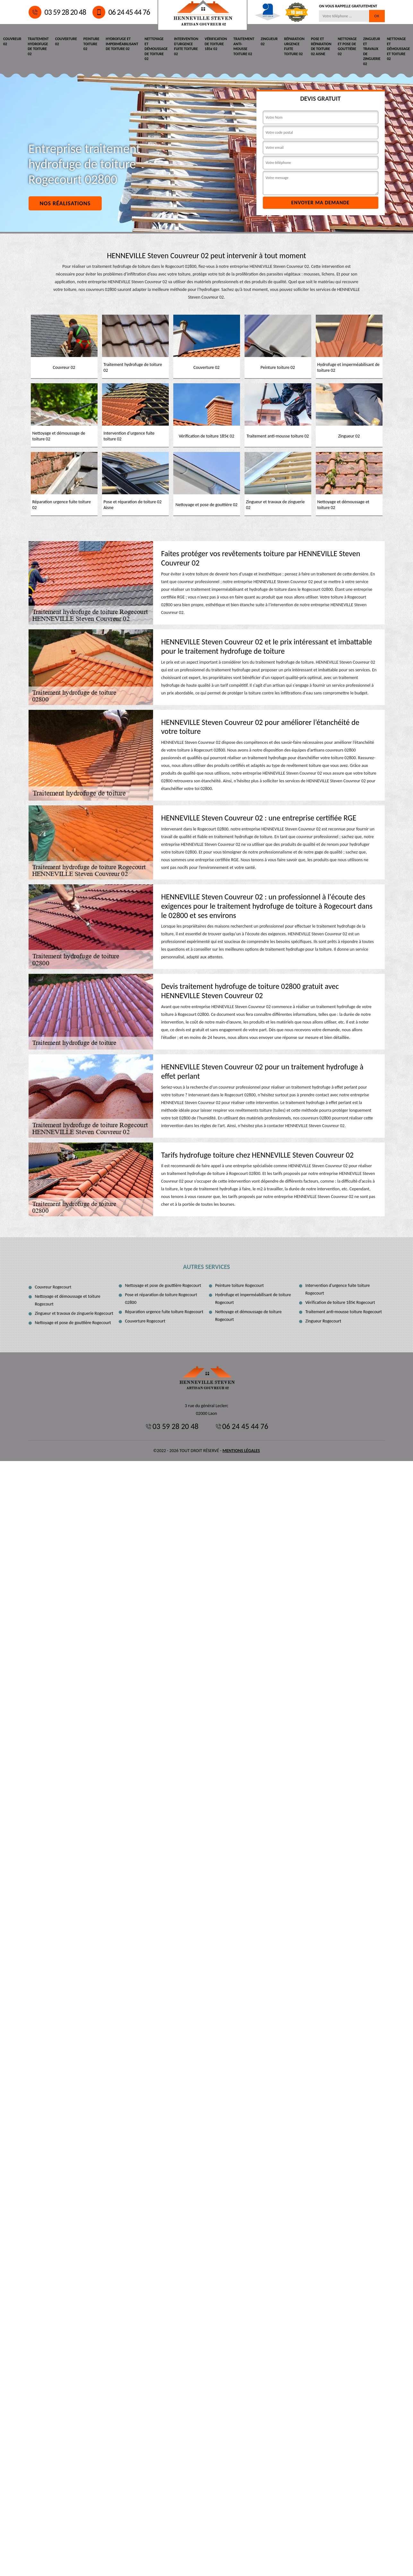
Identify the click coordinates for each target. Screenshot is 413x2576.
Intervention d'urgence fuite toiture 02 (186, 46)
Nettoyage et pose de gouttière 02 (347, 46)
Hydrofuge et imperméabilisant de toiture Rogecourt (253, 1298)
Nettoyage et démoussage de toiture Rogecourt (248, 1315)
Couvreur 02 (12, 41)
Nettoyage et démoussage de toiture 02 (156, 49)
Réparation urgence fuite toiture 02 (294, 46)
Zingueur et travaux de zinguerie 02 (372, 51)
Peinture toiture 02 (91, 44)
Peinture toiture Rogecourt (239, 1285)
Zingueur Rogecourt (323, 1321)
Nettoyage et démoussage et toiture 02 (398, 49)
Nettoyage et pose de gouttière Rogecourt (73, 1322)
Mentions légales (241, 1450)
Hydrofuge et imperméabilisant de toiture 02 (122, 44)
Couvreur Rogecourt (53, 1287)
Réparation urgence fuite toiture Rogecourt (164, 1311)
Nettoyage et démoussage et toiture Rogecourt (67, 1300)
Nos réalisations (65, 203)
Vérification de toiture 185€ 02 (216, 44)
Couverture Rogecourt (145, 1321)
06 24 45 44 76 (121, 12)
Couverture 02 (66, 41)
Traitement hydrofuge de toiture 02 (38, 46)
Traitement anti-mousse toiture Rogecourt (343, 1311)
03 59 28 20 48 (57, 12)
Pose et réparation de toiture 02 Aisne (321, 46)
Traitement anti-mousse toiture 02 (243, 46)
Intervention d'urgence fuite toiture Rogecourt (337, 1289)
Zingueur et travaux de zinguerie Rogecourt (74, 1313)
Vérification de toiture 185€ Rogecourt (340, 1302)
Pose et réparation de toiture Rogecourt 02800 (161, 1298)
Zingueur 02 (269, 41)
